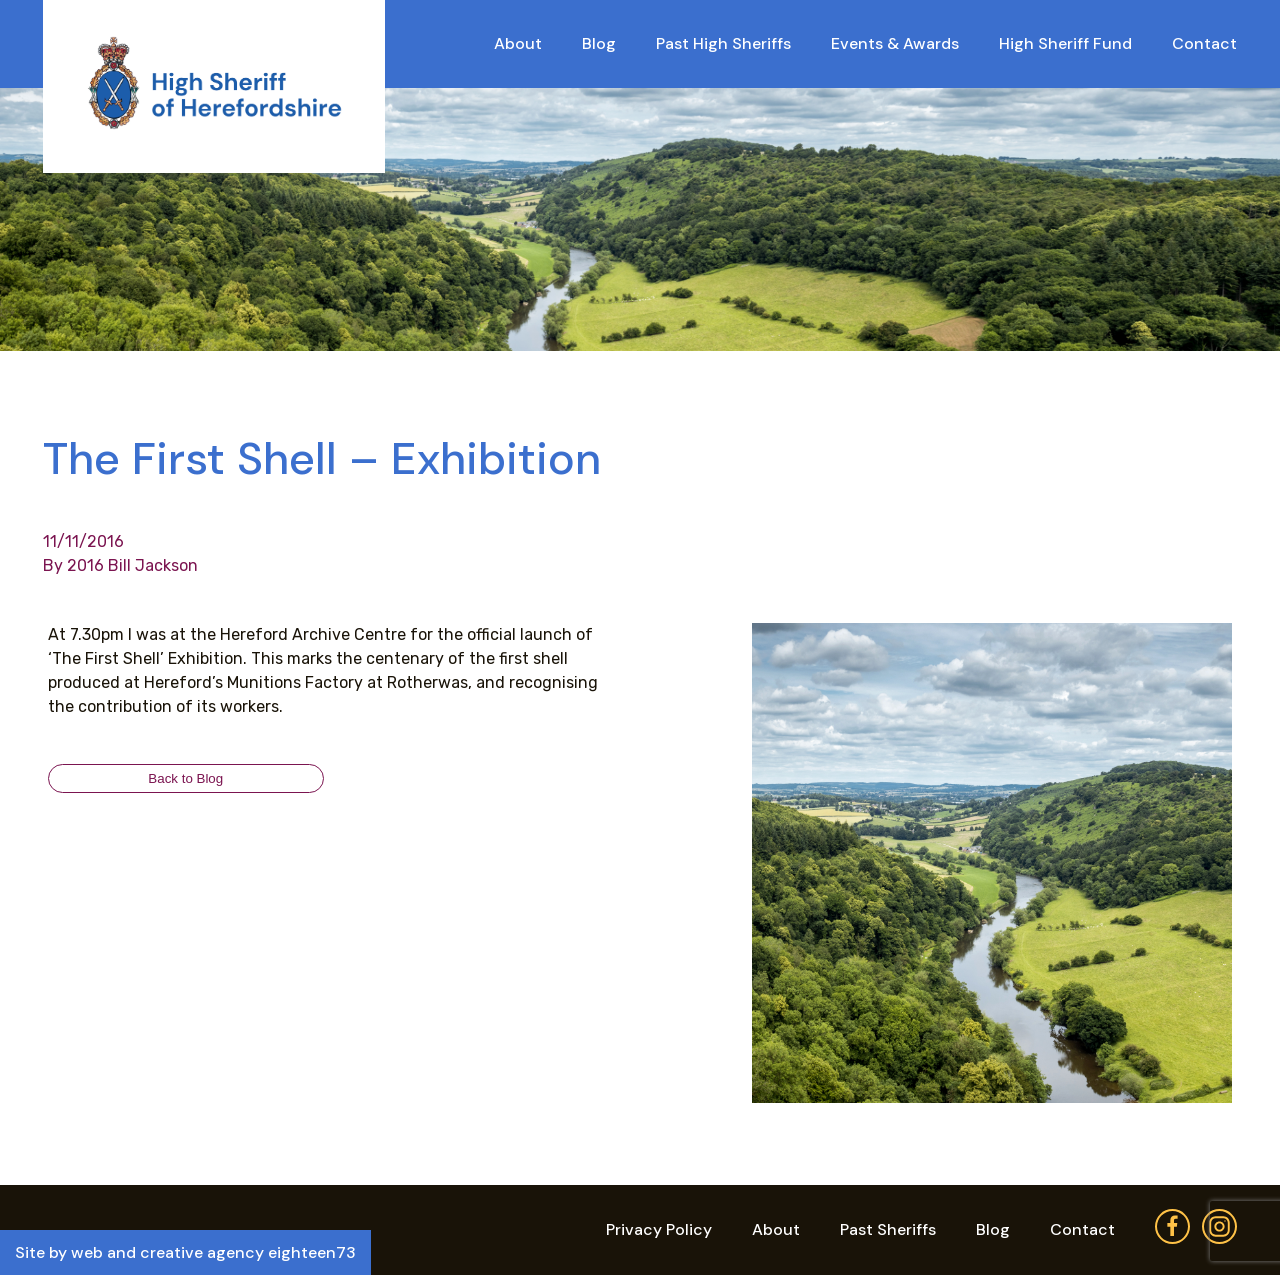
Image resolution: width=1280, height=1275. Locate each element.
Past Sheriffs (888, 1229)
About (518, 43)
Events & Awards (895, 43)
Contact (1204, 43)
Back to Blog (185, 778)
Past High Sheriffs (723, 43)
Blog (599, 43)
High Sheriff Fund (1065, 43)
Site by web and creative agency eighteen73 (185, 1252)
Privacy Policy (659, 1229)
